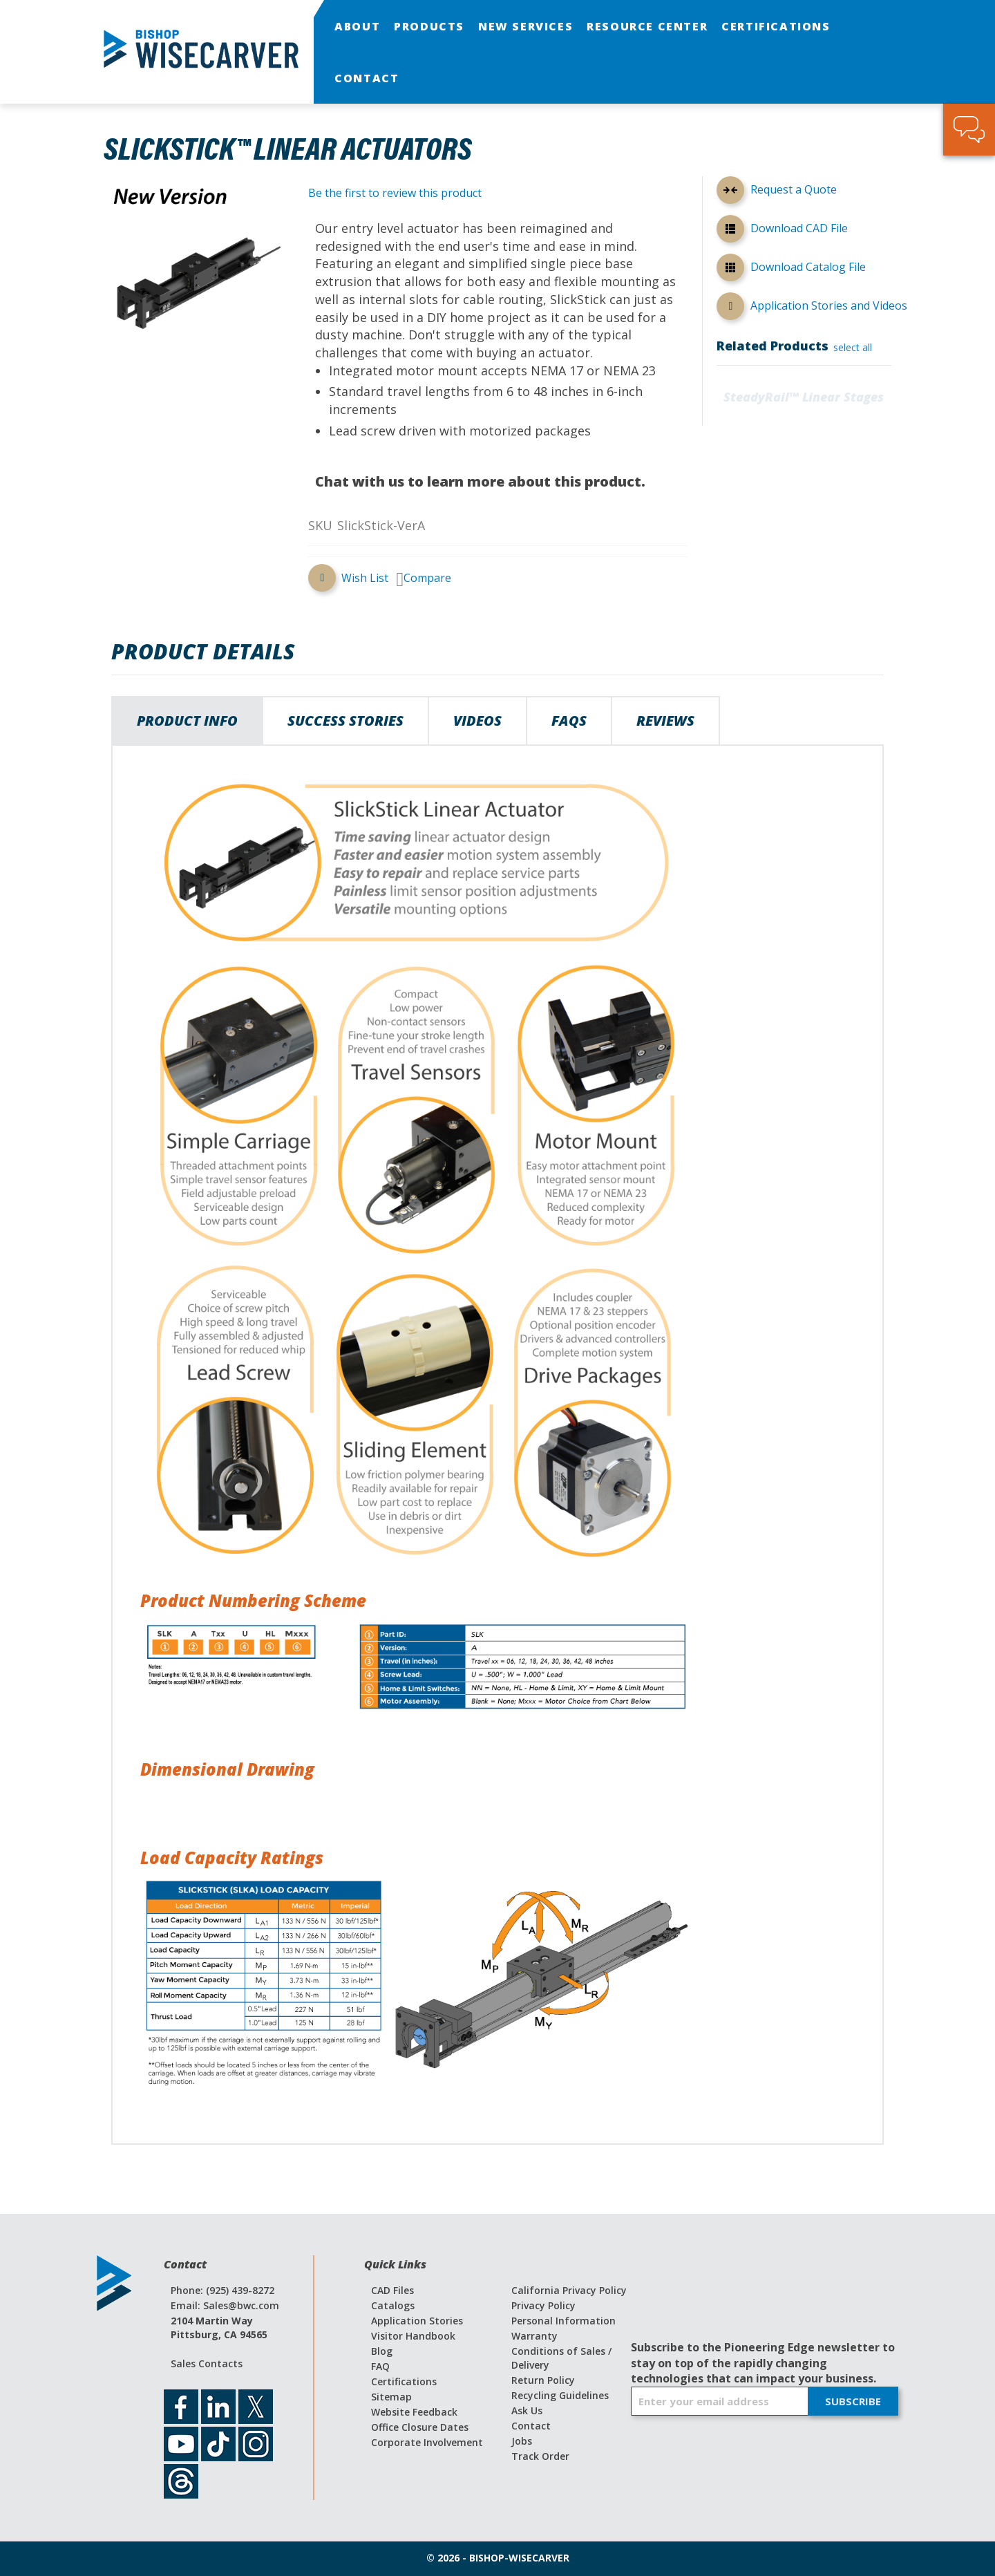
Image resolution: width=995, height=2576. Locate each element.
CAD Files (392, 2290)
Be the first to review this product (395, 192)
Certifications (404, 2381)
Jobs (521, 2440)
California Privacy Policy (569, 2290)
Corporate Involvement (427, 2442)
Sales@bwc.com (241, 2305)
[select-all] (852, 348)
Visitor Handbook (413, 2335)
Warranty (534, 2335)
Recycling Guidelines (560, 2395)
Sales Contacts (207, 2363)
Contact (531, 2425)
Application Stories (417, 2320)
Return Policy (543, 2380)
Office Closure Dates (419, 2427)
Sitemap (391, 2396)
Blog (381, 2351)
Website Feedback (414, 2411)
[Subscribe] (853, 2401)
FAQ (380, 2366)
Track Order (540, 2456)
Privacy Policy (543, 2305)
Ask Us (526, 2410)
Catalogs (393, 2305)
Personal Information (563, 2320)
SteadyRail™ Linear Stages (803, 397)
